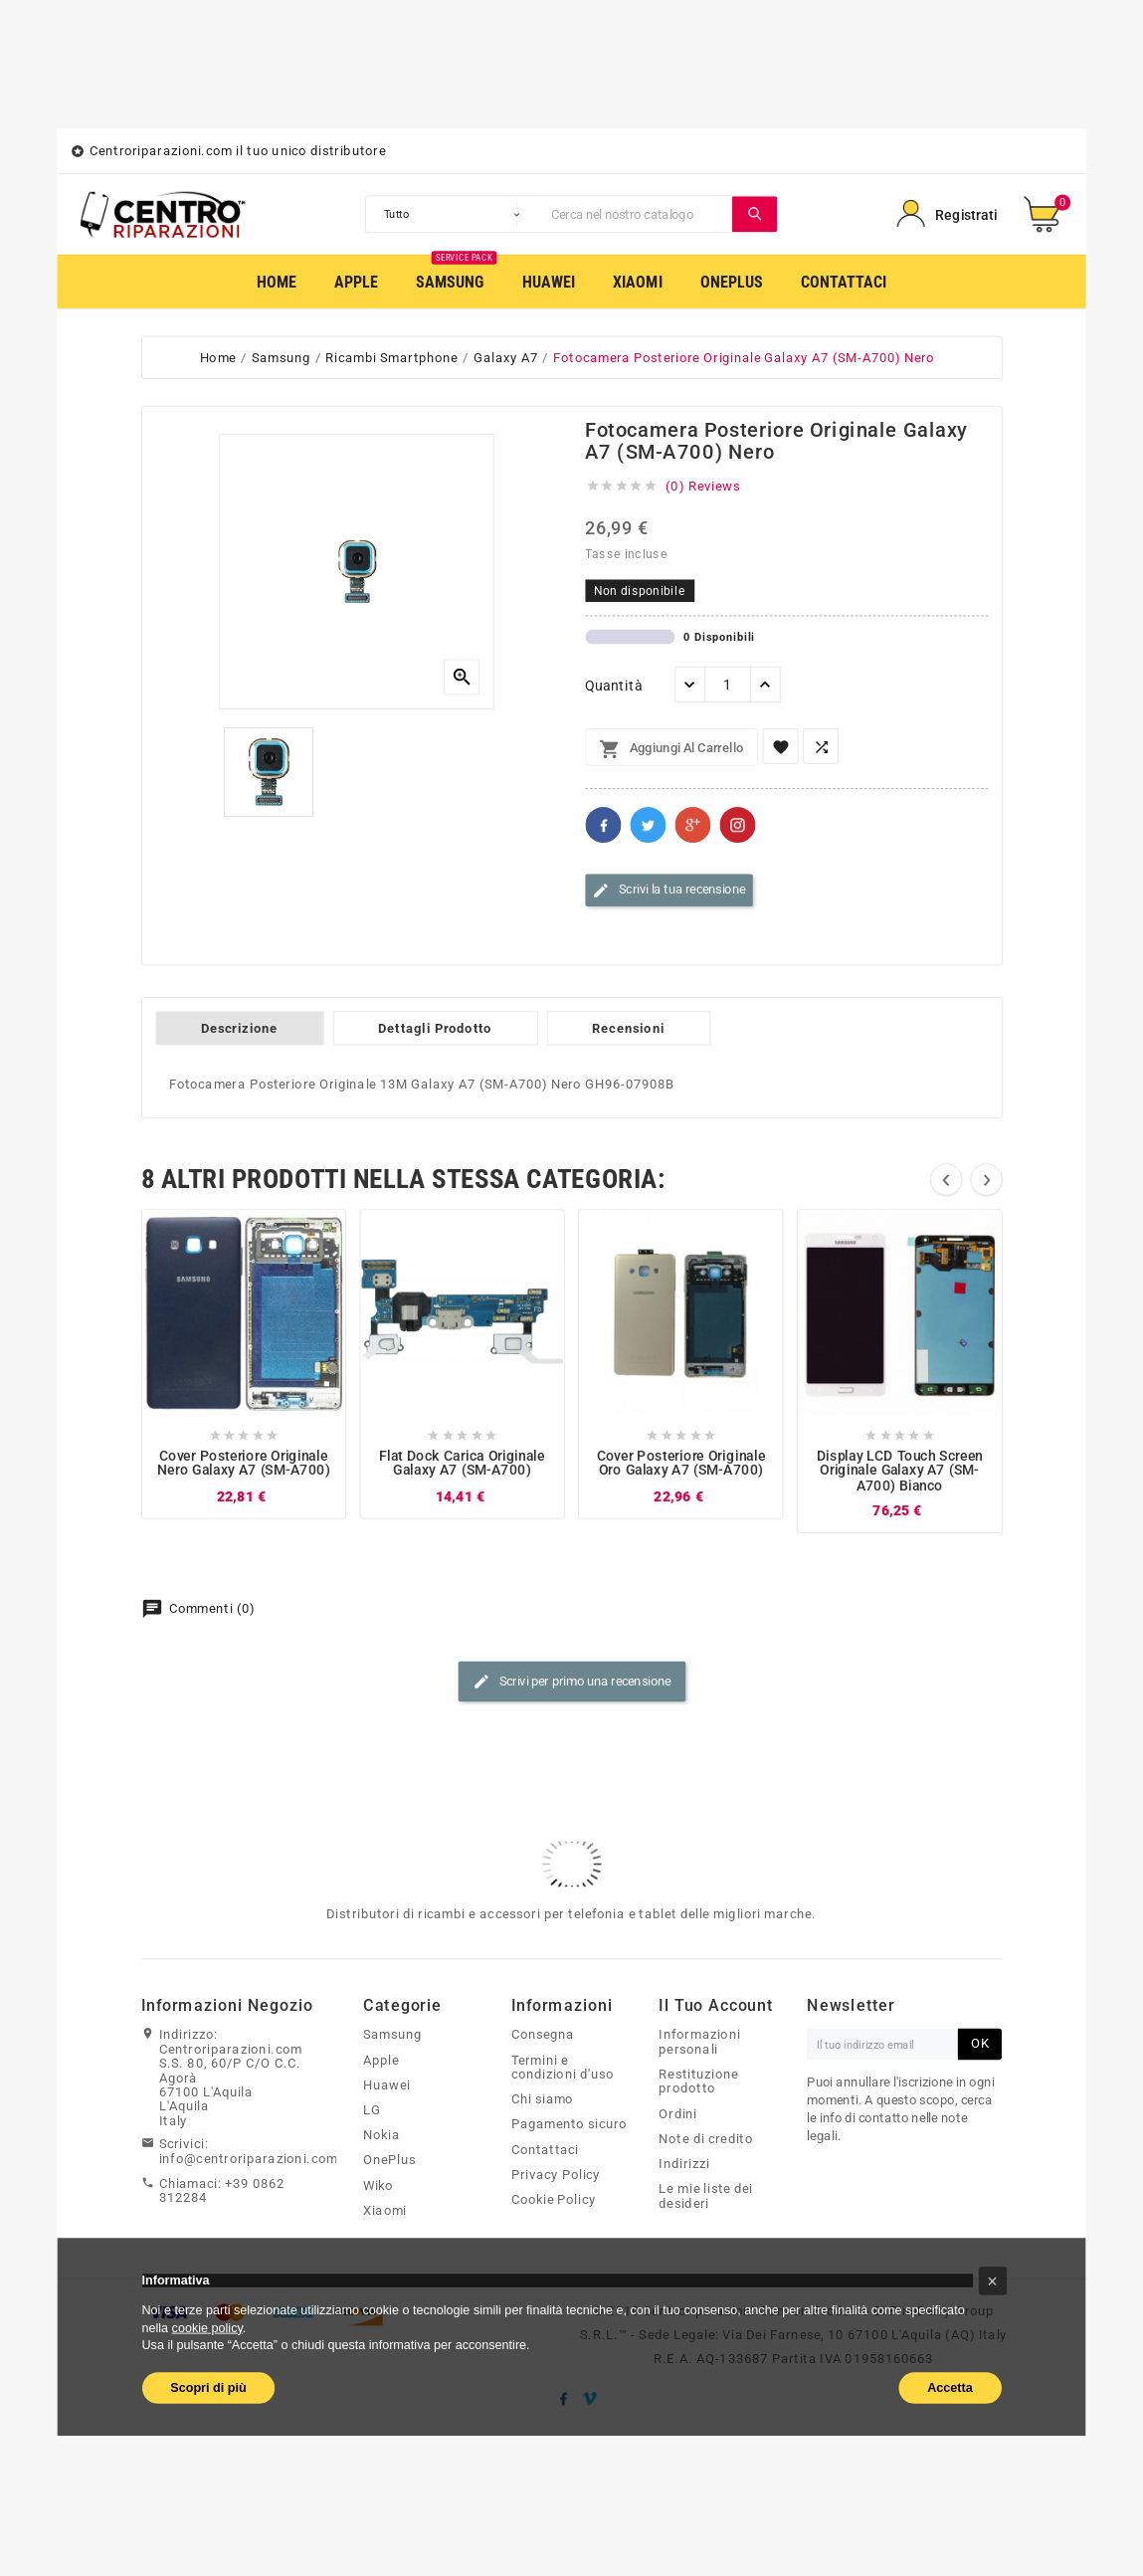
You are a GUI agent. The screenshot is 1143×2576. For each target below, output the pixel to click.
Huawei (387, 2085)
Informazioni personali (699, 2042)
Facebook (603, 825)
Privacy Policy (556, 2175)
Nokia (381, 2135)
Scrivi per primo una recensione (572, 1682)
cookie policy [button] (207, 2327)
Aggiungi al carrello (671, 749)
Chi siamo (542, 2099)
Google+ (692, 825)
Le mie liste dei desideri (706, 2196)
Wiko (378, 2185)
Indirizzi (684, 2164)
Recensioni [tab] (628, 1029)
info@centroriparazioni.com (248, 2158)
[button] (992, 2281)
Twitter (648, 825)
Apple (381, 2060)
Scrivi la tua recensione (668, 890)
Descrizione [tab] (239, 1029)
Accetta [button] (950, 2387)
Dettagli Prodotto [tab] (434, 1029)
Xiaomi (385, 2211)
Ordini (678, 2113)
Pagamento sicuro (569, 2124)
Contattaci (545, 2149)
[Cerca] (637, 214)
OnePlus (389, 2160)
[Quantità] (727, 684)
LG (372, 2110)
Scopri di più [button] (208, 2387)
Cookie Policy (554, 2200)
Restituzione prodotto (698, 2082)
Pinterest (737, 825)
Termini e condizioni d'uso (563, 2067)
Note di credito (706, 2139)
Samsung (392, 2035)
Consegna (543, 2035)
